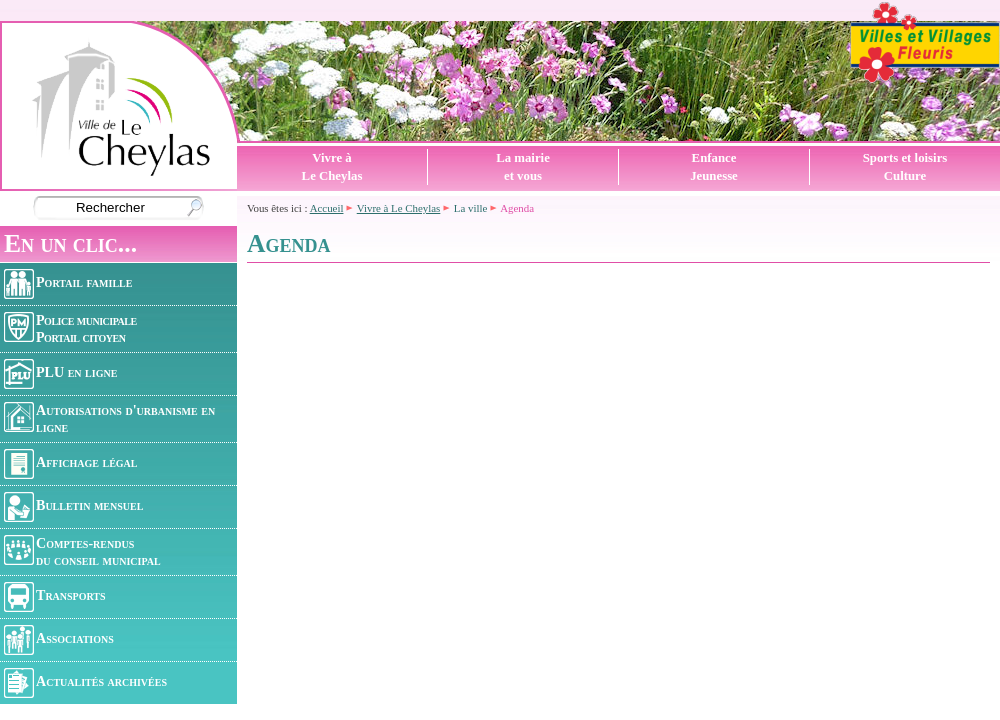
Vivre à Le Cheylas (399, 208)
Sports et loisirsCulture (905, 167)
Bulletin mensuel (73, 507)
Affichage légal (70, 464)
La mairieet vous (523, 167)
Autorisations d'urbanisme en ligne (109, 418)
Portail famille (68, 284)
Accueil (327, 208)
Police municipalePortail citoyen (70, 328)
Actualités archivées (85, 683)
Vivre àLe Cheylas (332, 167)
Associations (59, 640)
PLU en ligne (60, 374)
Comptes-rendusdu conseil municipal (82, 551)
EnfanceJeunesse (714, 167)
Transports (55, 597)
